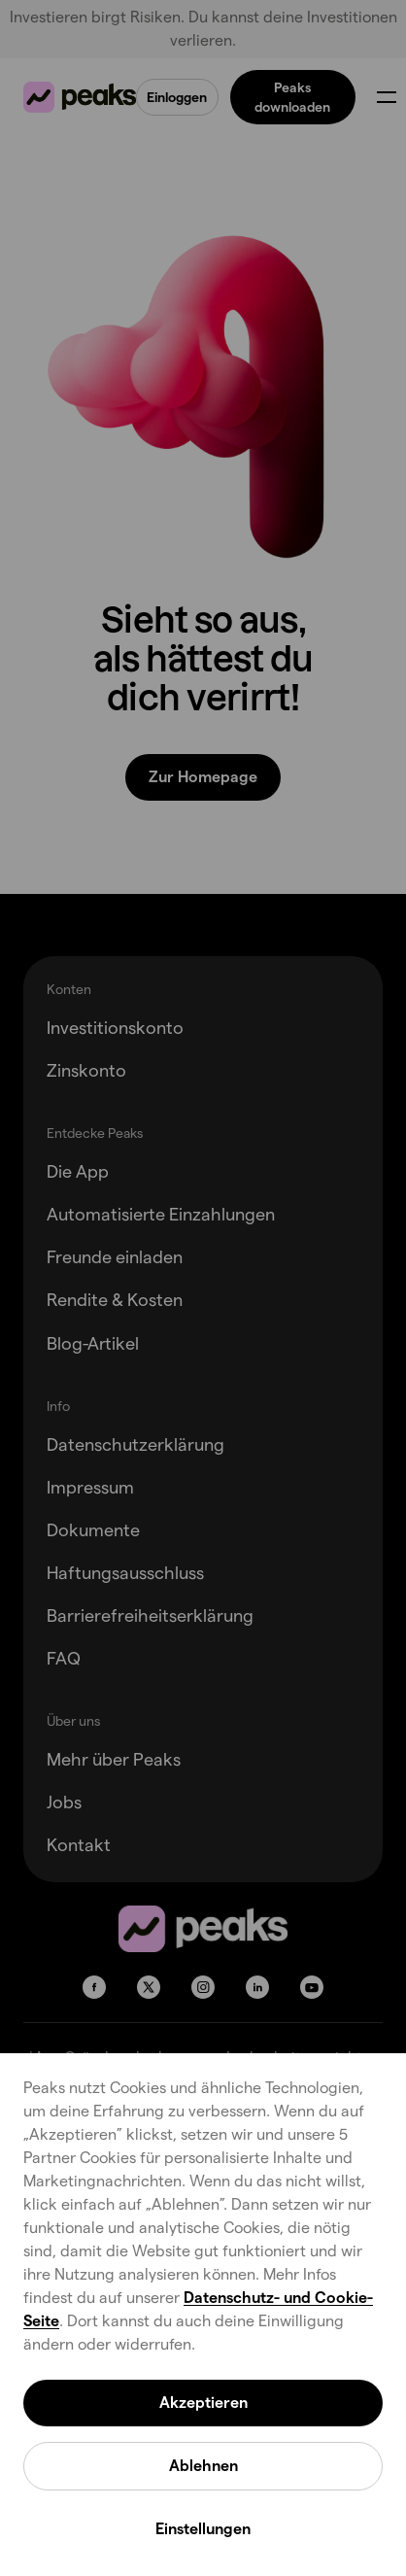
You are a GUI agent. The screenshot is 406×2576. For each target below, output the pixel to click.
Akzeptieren (203, 2402)
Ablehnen (203, 2465)
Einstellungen (203, 2529)
